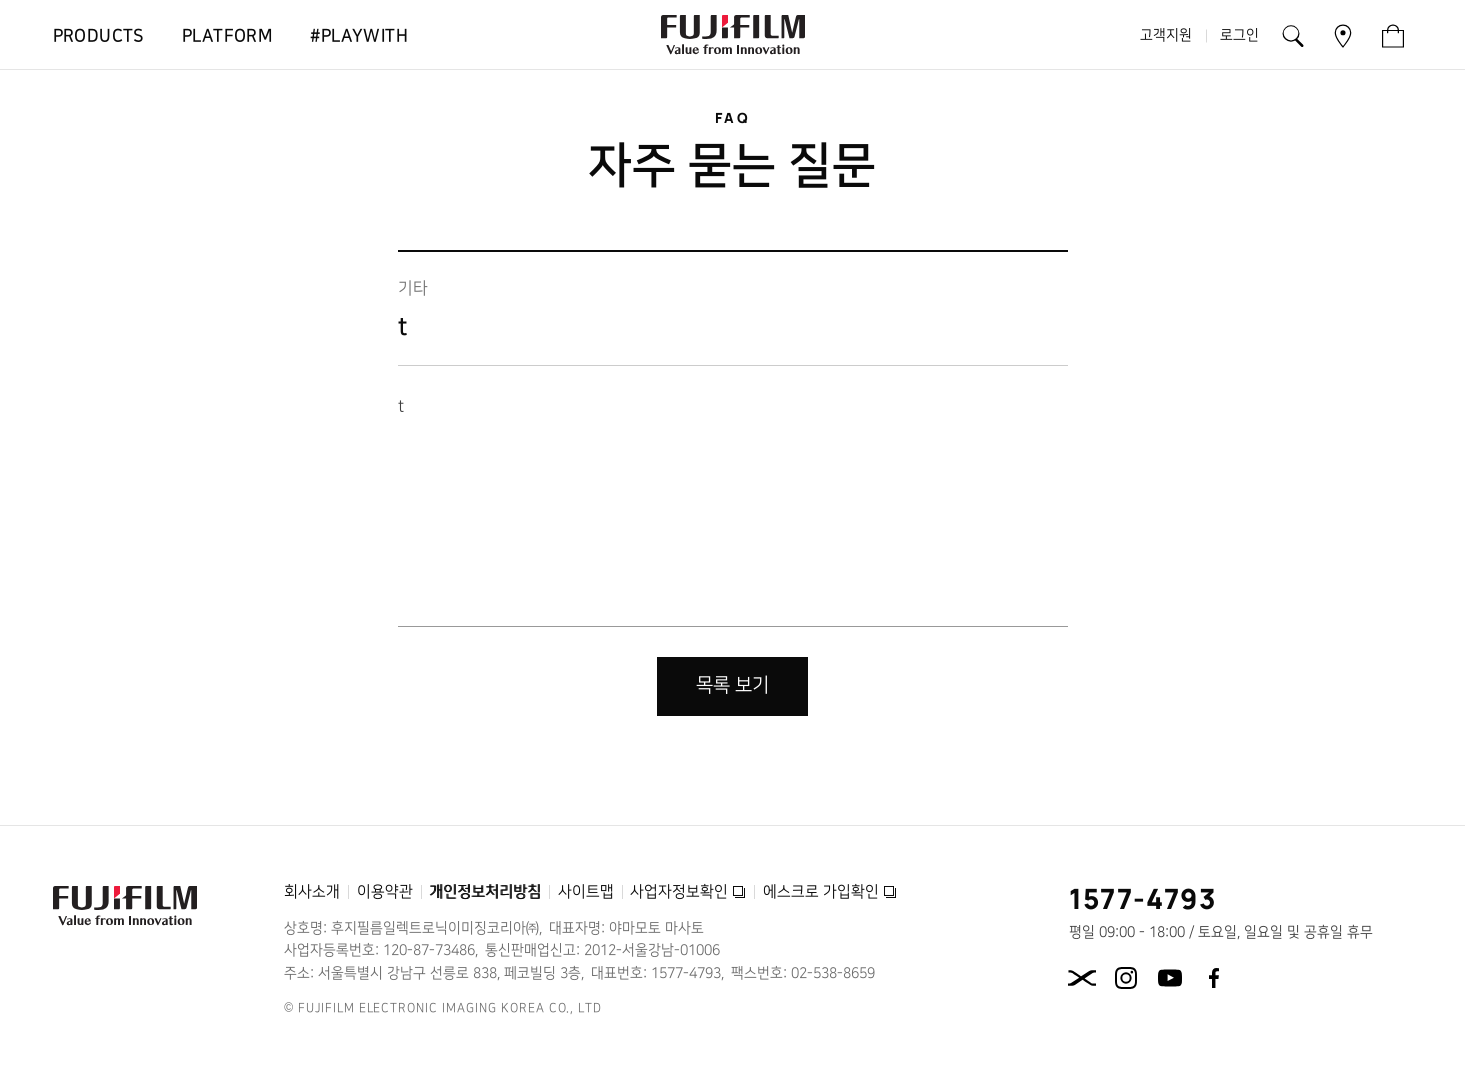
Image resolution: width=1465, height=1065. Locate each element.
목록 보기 (732, 685)
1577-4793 (1143, 898)
